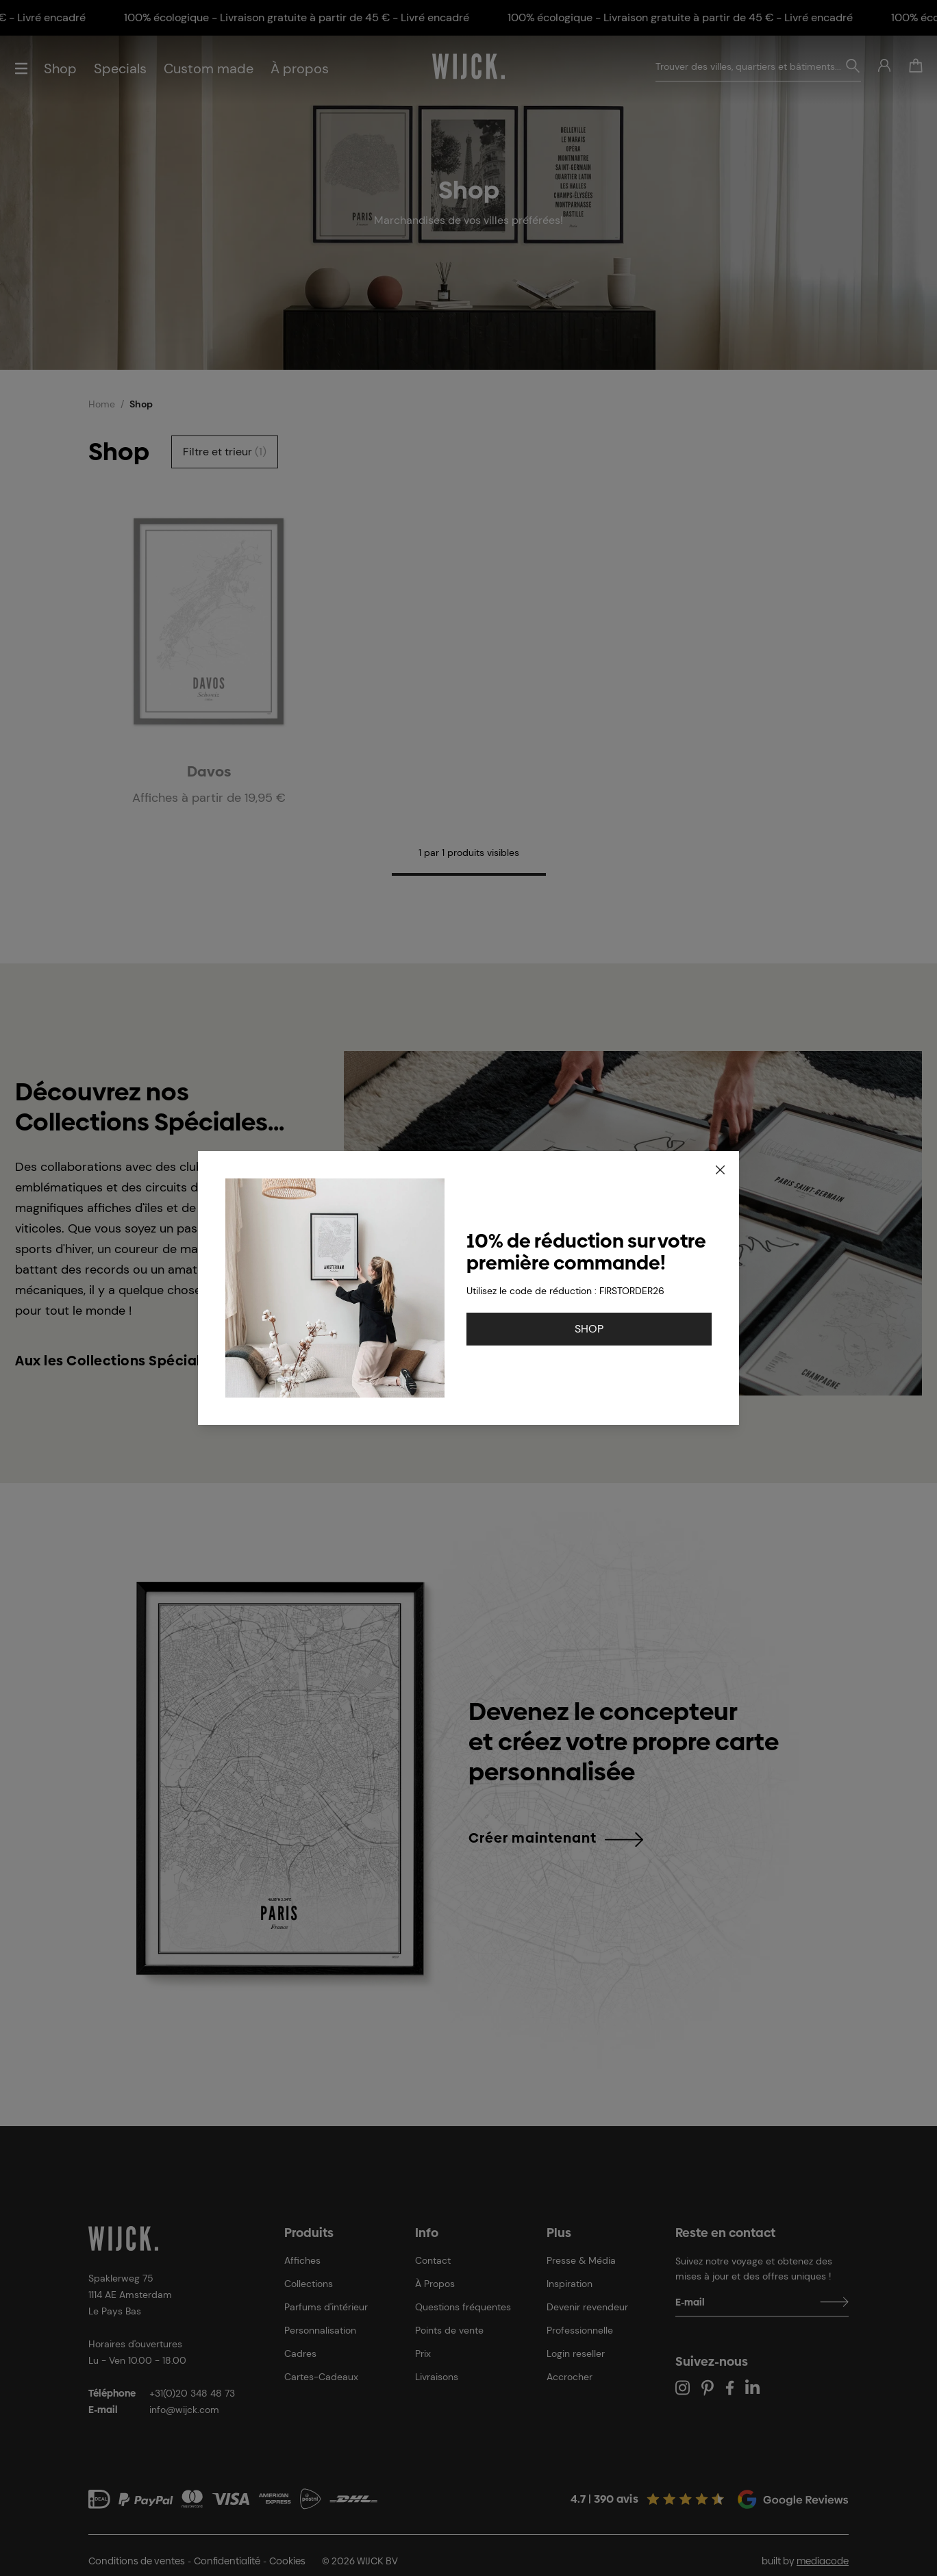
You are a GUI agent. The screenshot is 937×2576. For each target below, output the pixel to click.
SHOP (589, 1329)
